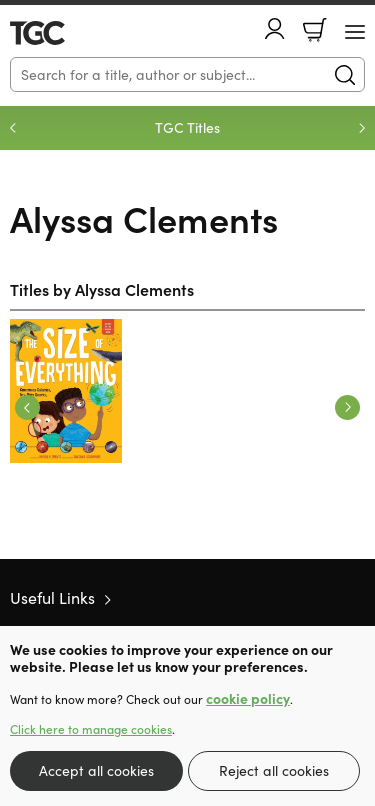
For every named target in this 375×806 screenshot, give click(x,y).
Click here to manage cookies (91, 729)
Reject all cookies (274, 770)
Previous (27, 407)
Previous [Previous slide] (13, 128)
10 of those (67, 33)
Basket (315, 30)
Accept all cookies (96, 770)
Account (275, 28)
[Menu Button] (355, 32)
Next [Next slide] (362, 128)
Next (347, 407)
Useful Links (52, 597)
